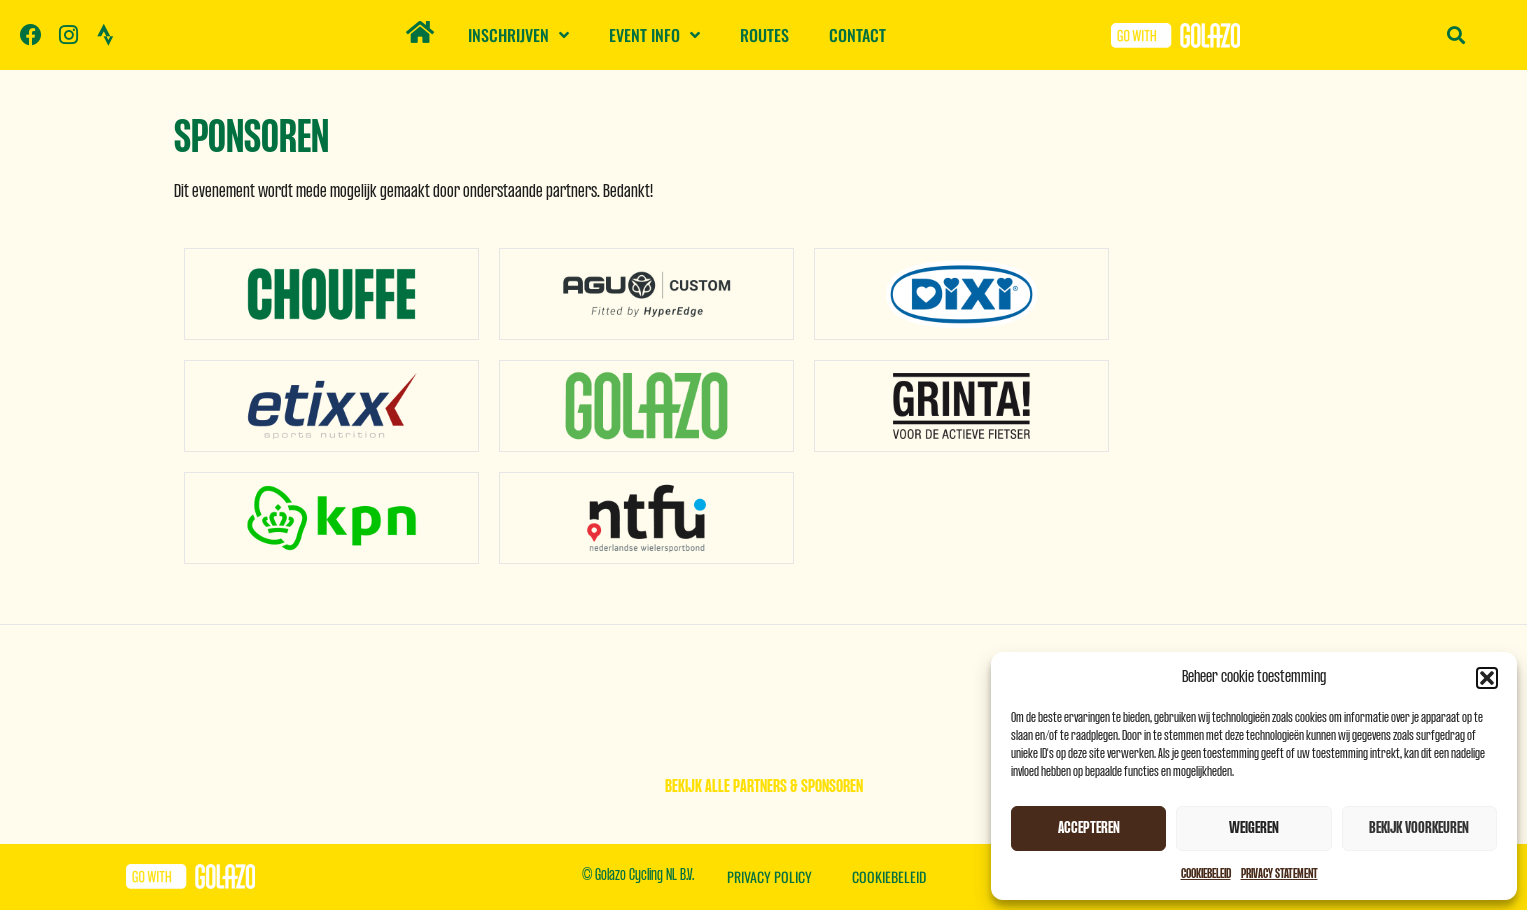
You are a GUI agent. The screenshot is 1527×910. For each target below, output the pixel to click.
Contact (857, 35)
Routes (764, 35)
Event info (654, 35)
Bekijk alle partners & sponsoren (764, 787)
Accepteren (1089, 828)
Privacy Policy (769, 876)
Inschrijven (518, 35)
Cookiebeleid (1206, 874)
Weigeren (1254, 828)
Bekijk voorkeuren (1419, 828)
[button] (1487, 678)
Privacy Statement (1279, 874)
